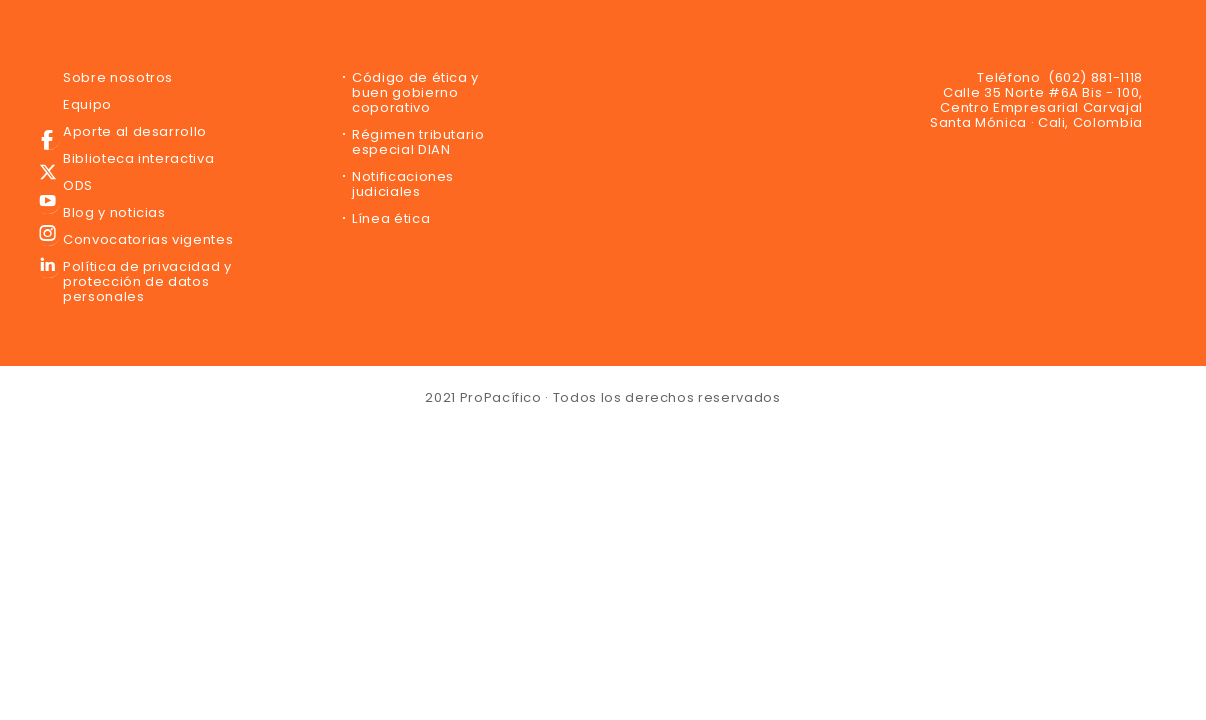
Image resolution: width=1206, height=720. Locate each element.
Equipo (87, 104)
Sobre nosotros (118, 77)
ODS (78, 185)
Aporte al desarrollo (135, 131)
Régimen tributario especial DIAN (418, 142)
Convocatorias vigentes (148, 239)
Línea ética (391, 218)
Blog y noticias (114, 212)
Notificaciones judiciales (403, 184)
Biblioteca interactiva (138, 158)
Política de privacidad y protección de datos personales (147, 281)
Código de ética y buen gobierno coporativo (415, 92)
